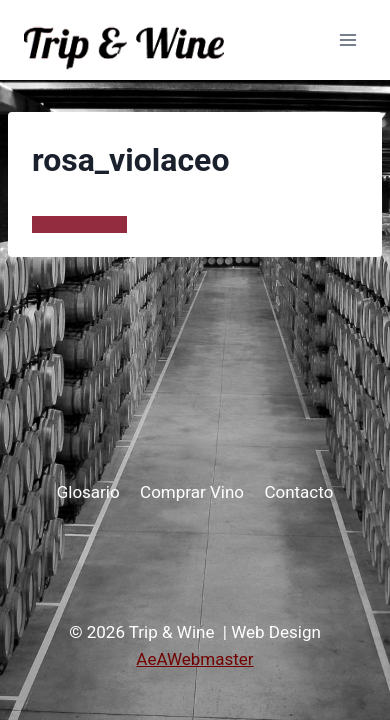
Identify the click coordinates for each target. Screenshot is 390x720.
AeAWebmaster (194, 659)
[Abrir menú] (347, 39)
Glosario (88, 492)
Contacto (298, 492)
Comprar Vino (192, 492)
